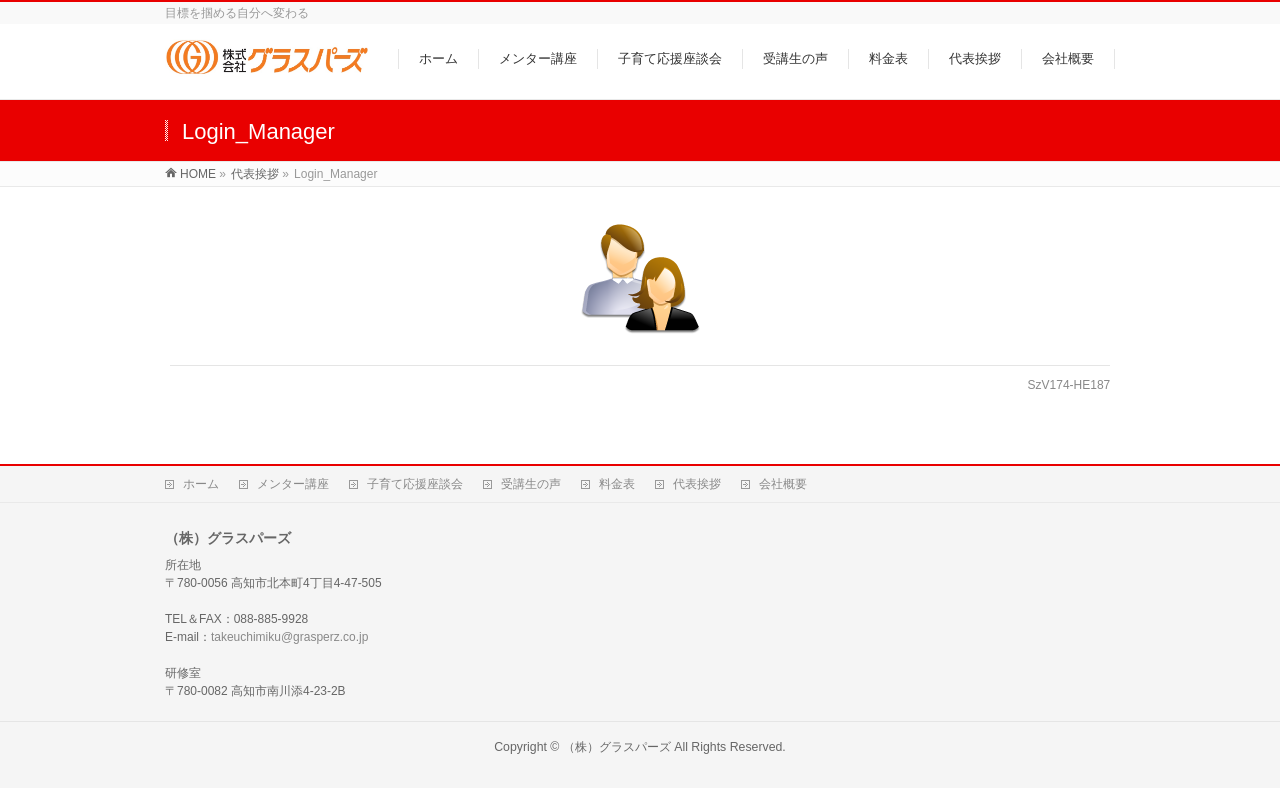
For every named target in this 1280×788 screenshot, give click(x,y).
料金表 (617, 484)
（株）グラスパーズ (617, 747)
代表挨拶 (697, 484)
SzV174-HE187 (1069, 385)
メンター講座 (293, 484)
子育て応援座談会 (415, 484)
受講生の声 (531, 484)
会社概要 (783, 484)
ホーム (201, 484)
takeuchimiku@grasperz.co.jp (289, 637)
